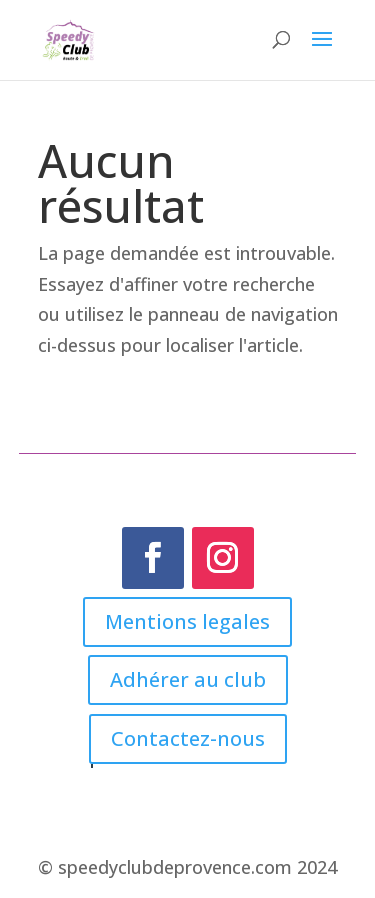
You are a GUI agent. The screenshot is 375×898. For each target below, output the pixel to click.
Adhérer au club (188, 679)
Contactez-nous (188, 738)
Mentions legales (187, 621)
